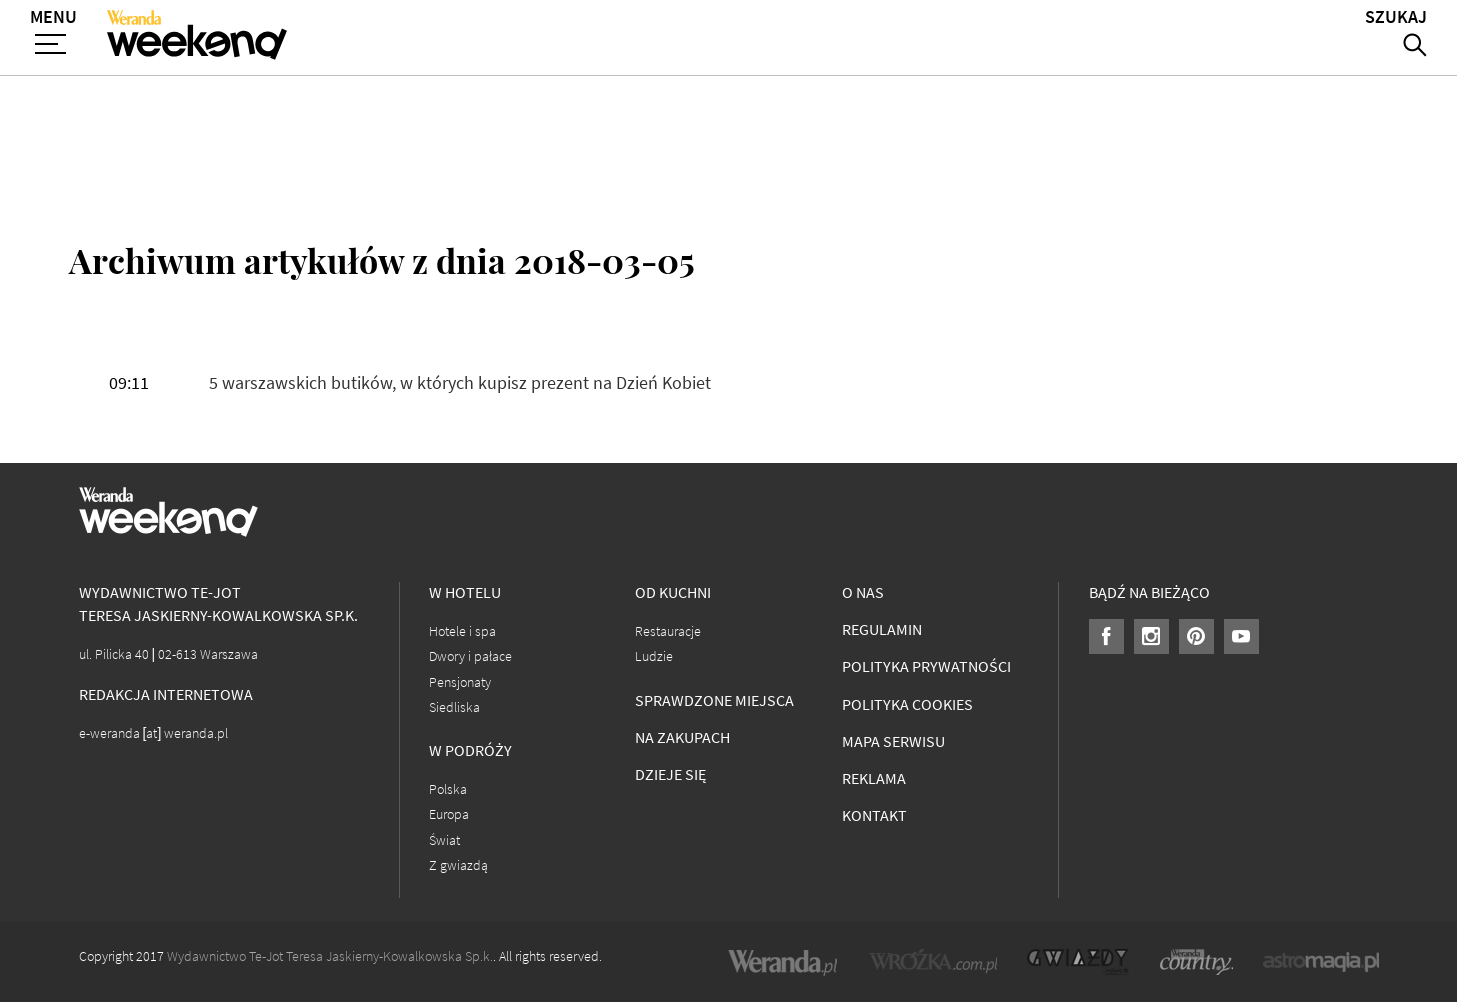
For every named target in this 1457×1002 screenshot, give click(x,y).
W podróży (470, 750)
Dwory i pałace (470, 656)
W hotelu (465, 592)
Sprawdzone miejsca (714, 700)
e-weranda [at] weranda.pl (154, 733)
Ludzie (654, 656)
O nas (863, 592)
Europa (449, 814)
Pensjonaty (460, 682)
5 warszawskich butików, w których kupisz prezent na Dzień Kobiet (460, 383)
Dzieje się (670, 774)
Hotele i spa (462, 631)
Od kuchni (673, 592)
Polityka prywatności (926, 666)
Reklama (874, 778)
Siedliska (454, 707)
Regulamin (882, 629)
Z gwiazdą (458, 865)
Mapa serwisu (893, 741)
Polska (448, 789)
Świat (444, 840)
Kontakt (874, 815)
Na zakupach (682, 737)
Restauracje (668, 631)
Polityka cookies (907, 704)
